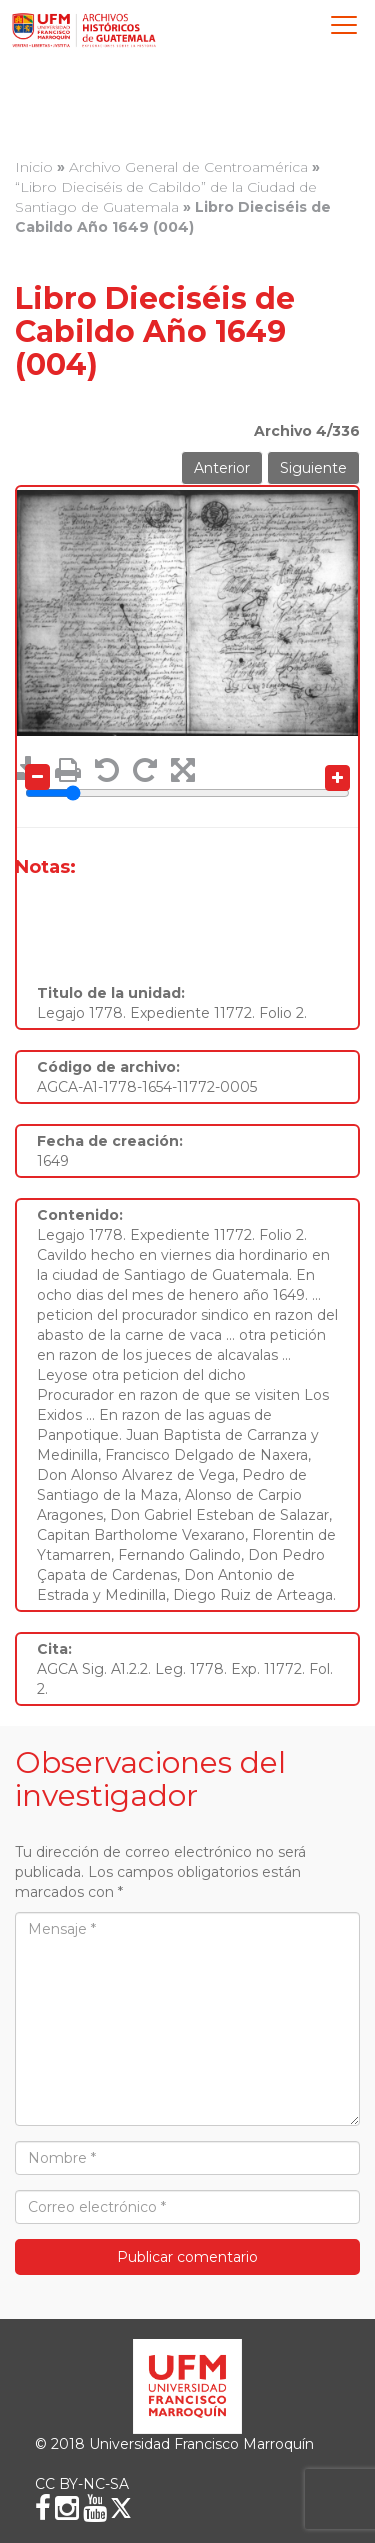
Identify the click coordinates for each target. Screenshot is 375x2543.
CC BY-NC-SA (82, 2484)
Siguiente (313, 468)
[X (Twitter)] (121, 2508)
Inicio (34, 167)
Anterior (222, 468)
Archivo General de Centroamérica (188, 167)
